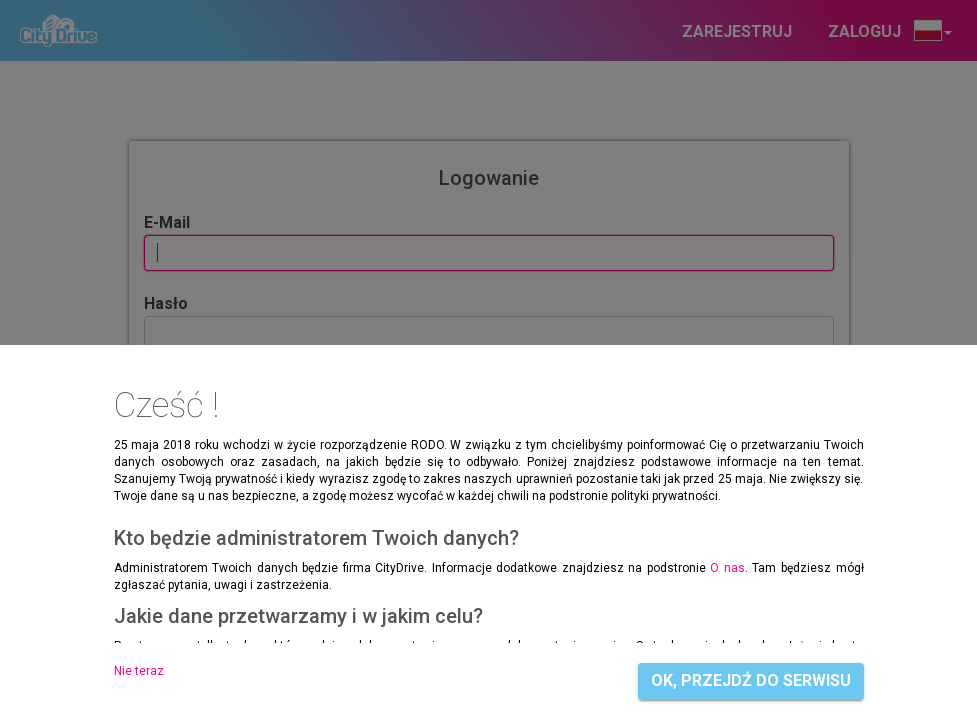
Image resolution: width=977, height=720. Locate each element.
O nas (727, 568)
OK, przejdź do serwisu (751, 680)
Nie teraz (139, 671)
